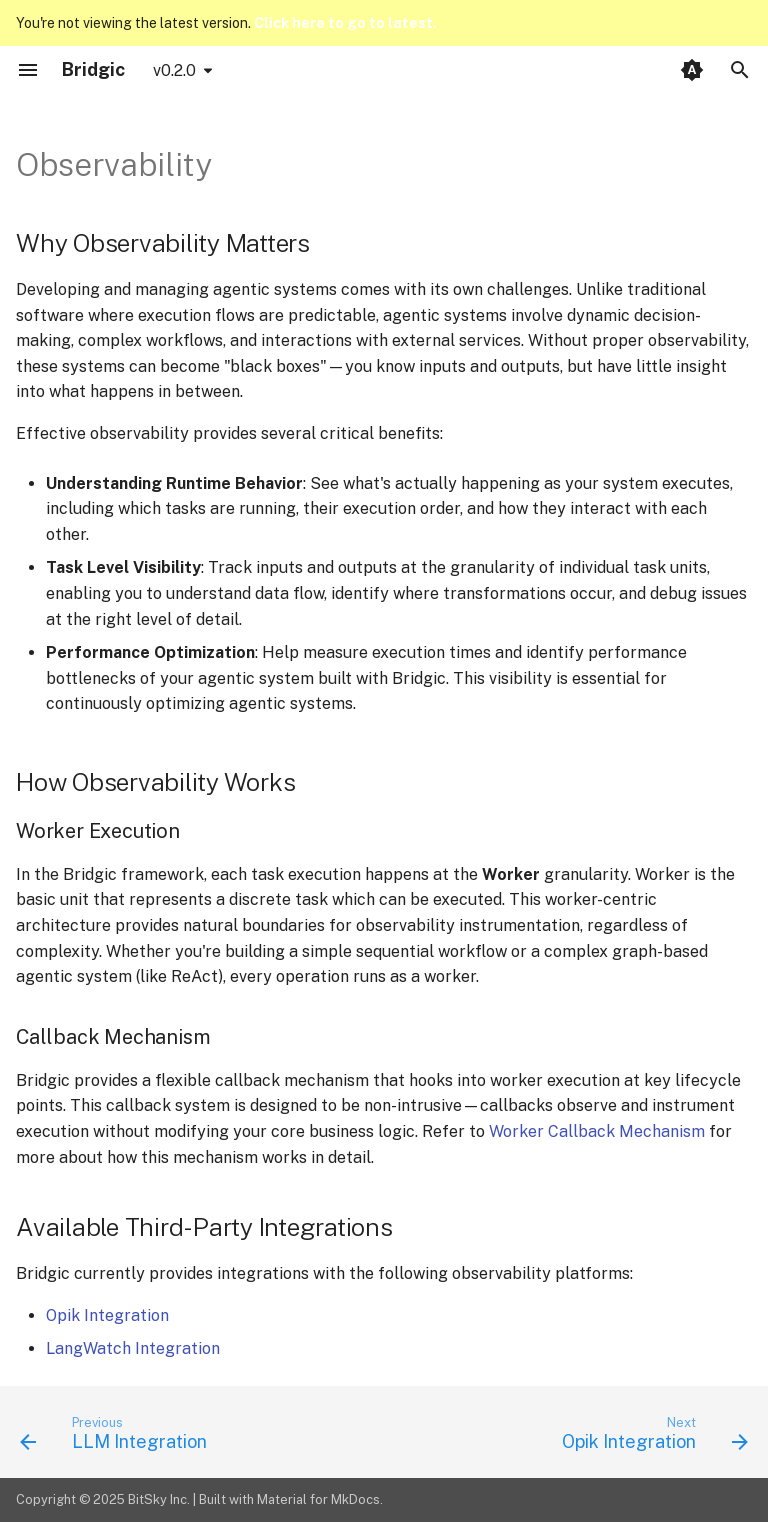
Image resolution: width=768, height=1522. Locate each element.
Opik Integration (107, 1315)
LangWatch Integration (133, 1348)
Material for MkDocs (318, 1499)
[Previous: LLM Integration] (117, 1438)
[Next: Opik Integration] (651, 1438)
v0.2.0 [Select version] (174, 70)
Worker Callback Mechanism (597, 1131)
